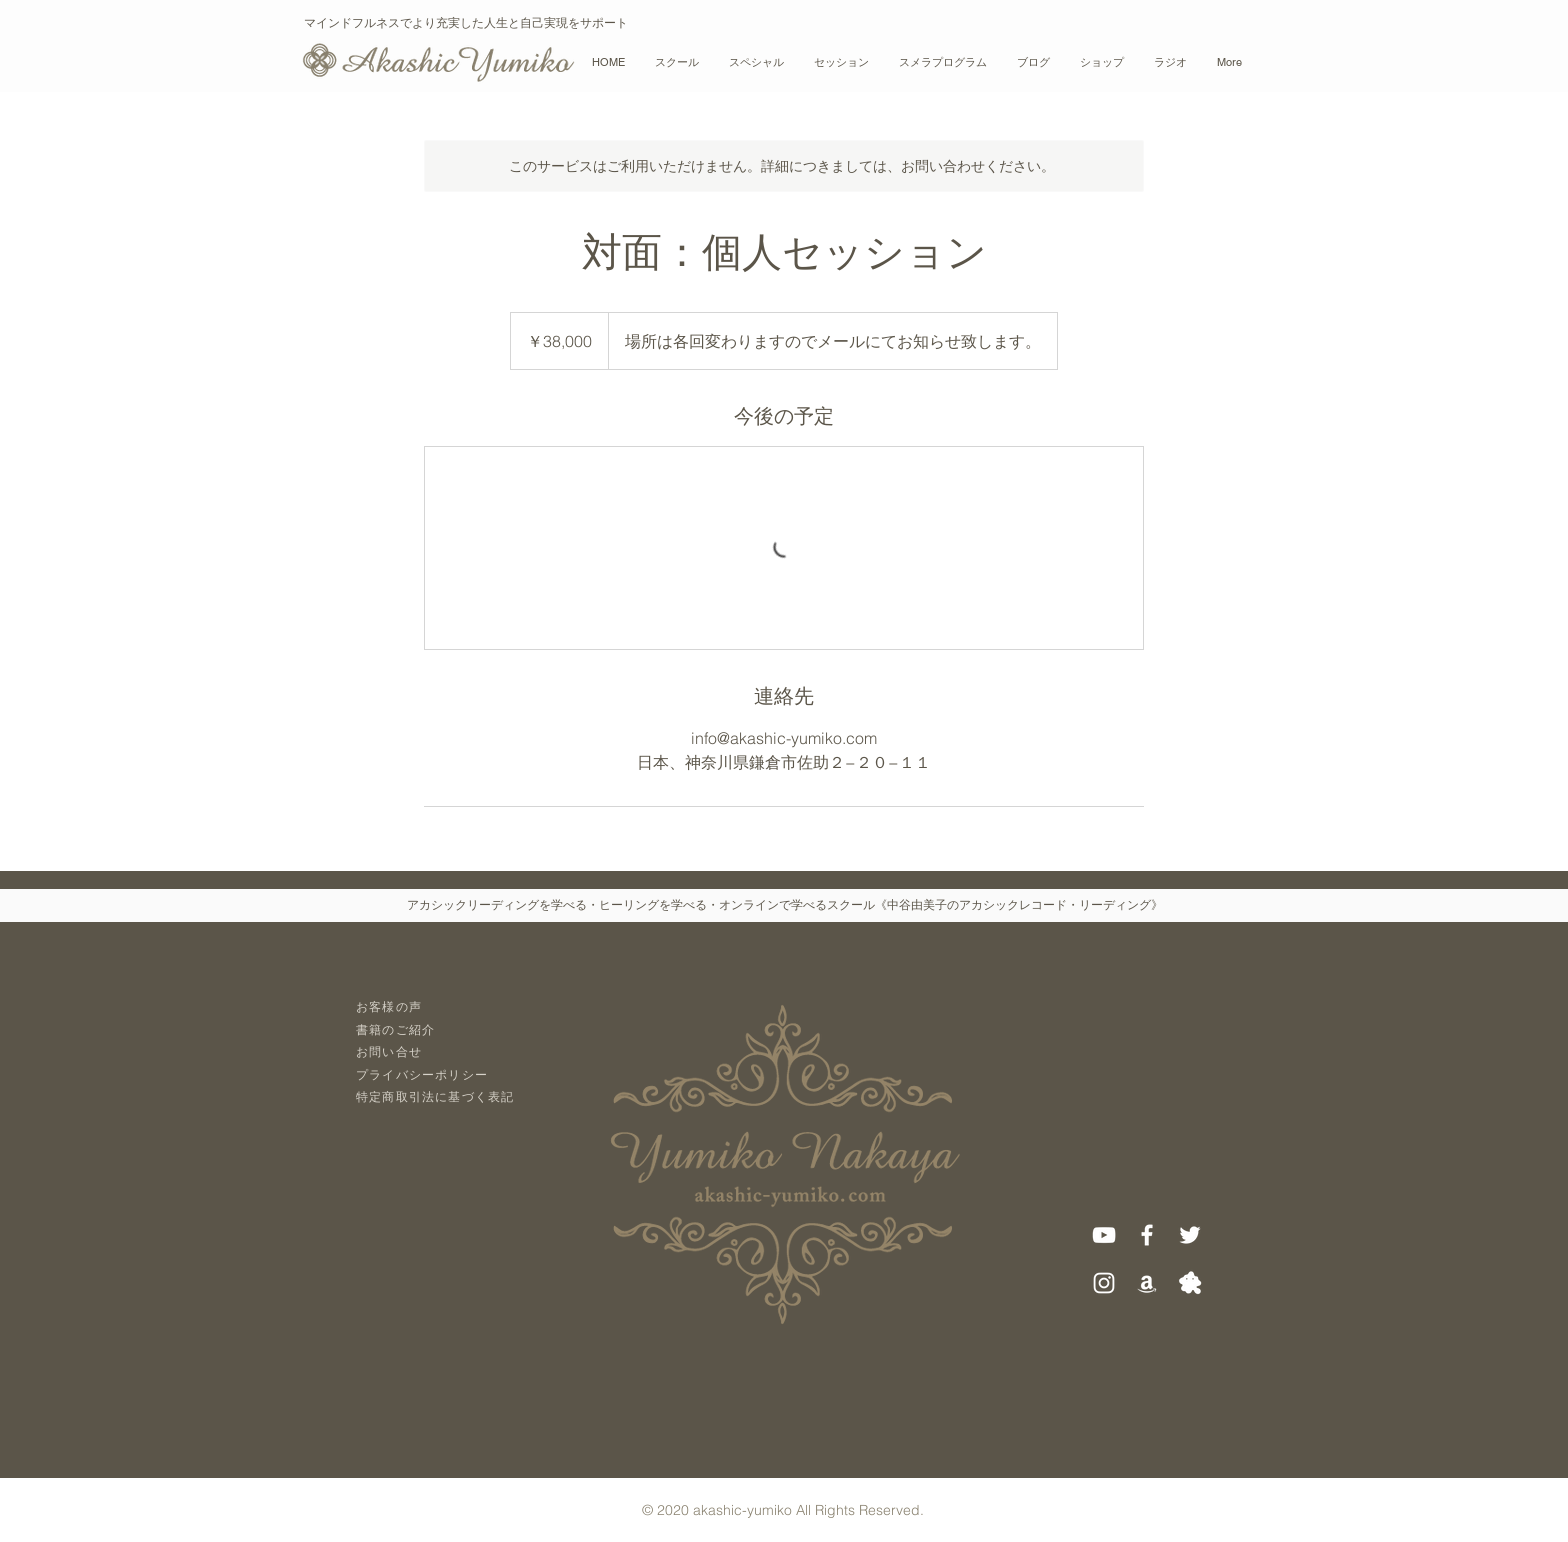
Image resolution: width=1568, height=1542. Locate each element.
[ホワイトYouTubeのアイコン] (1104, 1235)
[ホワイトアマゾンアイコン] (1147, 1283)
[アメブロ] (1190, 1283)
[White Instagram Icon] (1104, 1283)
